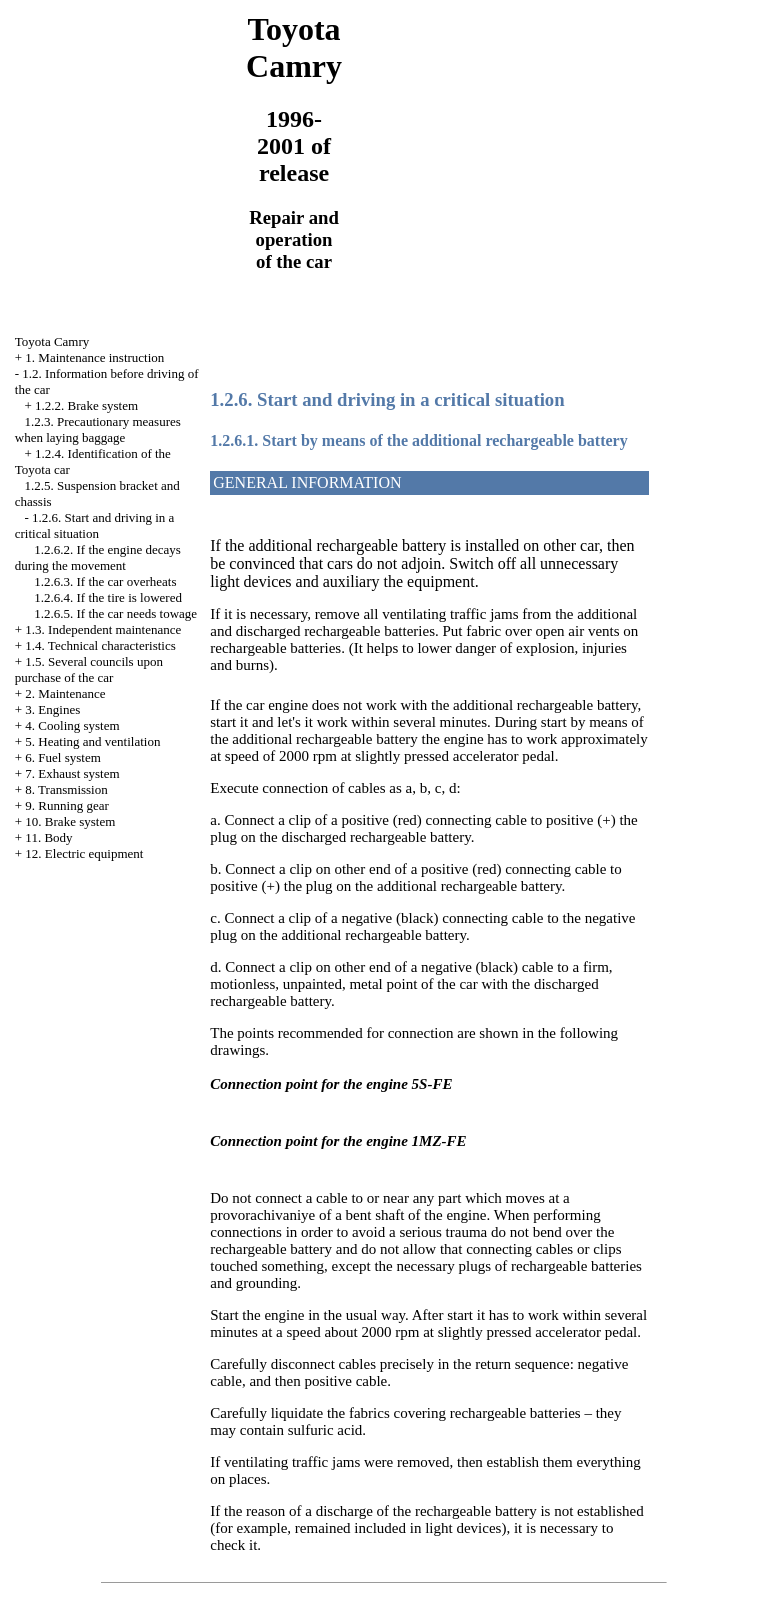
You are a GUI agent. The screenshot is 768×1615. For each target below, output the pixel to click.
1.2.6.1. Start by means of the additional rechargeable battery (418, 440)
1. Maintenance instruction (94, 357)
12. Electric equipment (84, 853)
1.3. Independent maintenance (103, 629)
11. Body (48, 837)
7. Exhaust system (72, 773)
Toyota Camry (52, 341)
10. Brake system (70, 821)
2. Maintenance (65, 693)
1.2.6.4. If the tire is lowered (108, 597)
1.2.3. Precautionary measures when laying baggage (98, 429)
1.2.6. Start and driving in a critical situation (95, 525)
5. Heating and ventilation (92, 741)
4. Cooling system (72, 725)
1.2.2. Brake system (86, 405)
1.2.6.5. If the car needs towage (115, 613)
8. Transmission (66, 789)
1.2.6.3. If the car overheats (105, 581)
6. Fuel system (62, 757)
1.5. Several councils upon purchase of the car (89, 669)
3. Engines (52, 709)
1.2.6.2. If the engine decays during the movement (98, 557)
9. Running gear (66, 805)
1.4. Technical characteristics (100, 645)
